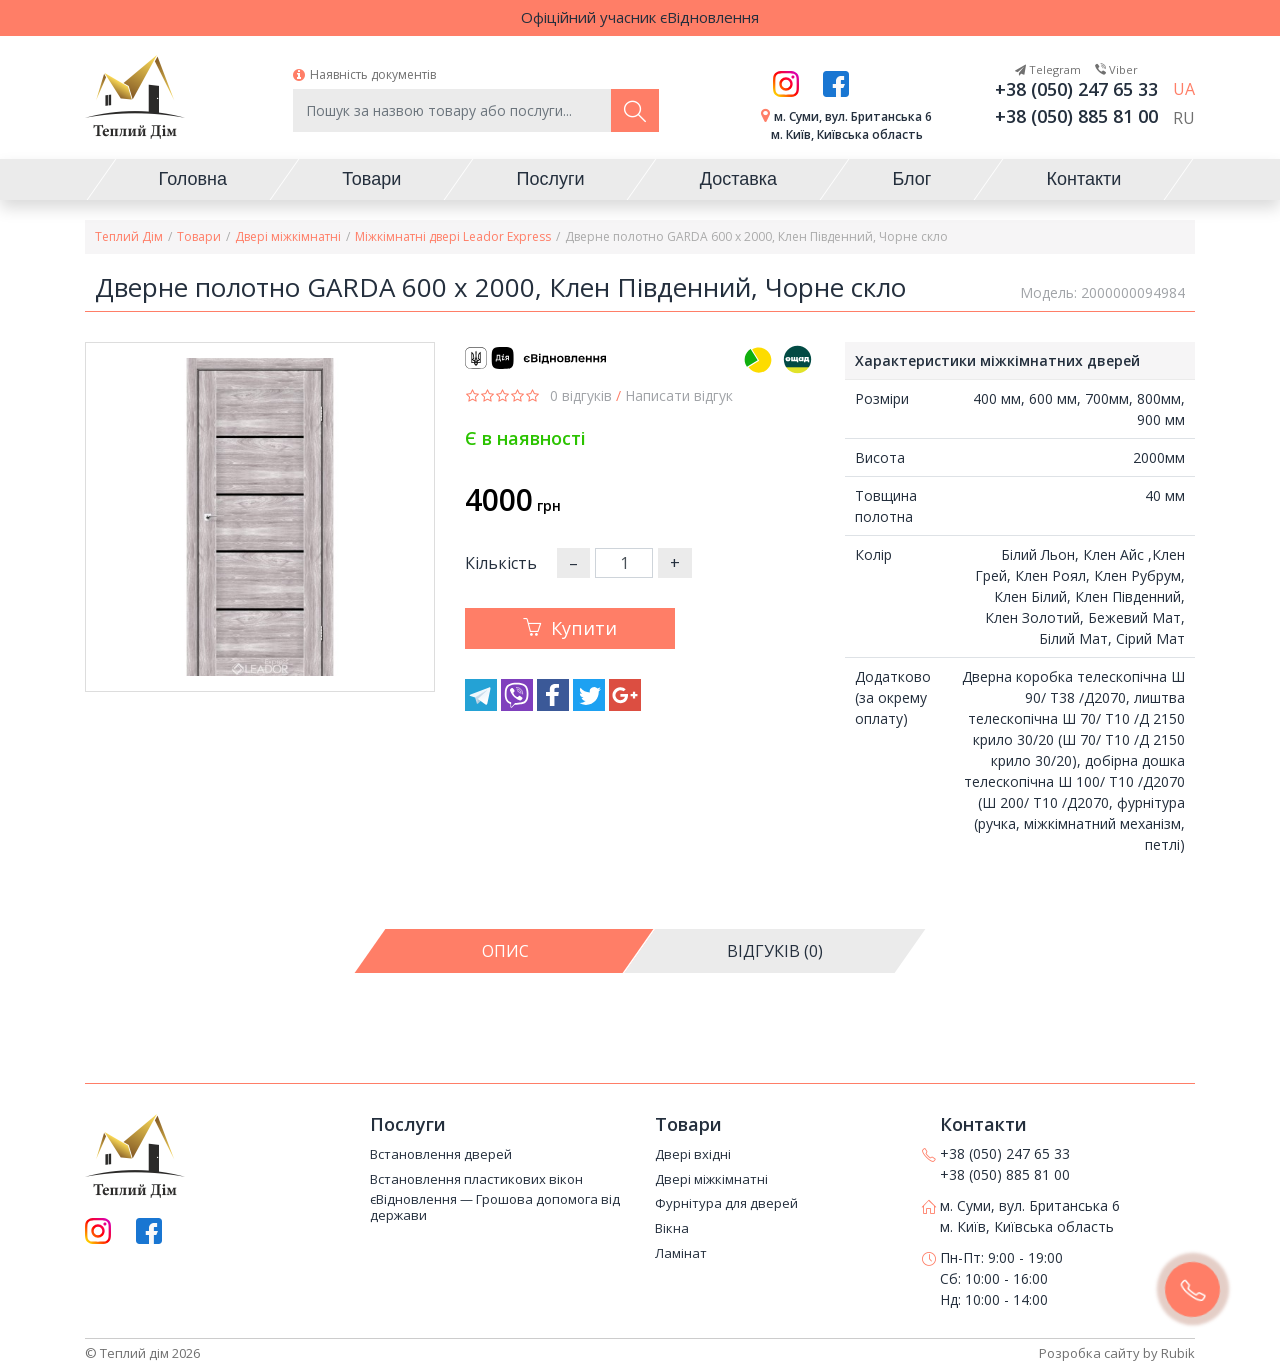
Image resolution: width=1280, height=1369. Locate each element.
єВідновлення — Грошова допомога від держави (495, 1207)
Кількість (501, 563)
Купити (570, 628)
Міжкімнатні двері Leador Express (453, 236)
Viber (1116, 69)
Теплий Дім (129, 236)
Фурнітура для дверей (726, 1204)
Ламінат (681, 1254)
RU (1184, 118)
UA (1184, 89)
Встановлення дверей (441, 1155)
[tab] (505, 951)
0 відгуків (581, 395)
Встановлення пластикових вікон (476, 1180)
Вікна (672, 1229)
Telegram (1048, 69)
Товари (199, 236)
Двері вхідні (693, 1155)
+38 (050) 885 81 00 (1076, 116)
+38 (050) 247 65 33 (1076, 89)
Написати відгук (679, 395)
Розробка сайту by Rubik (1117, 1353)
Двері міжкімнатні (288, 236)
